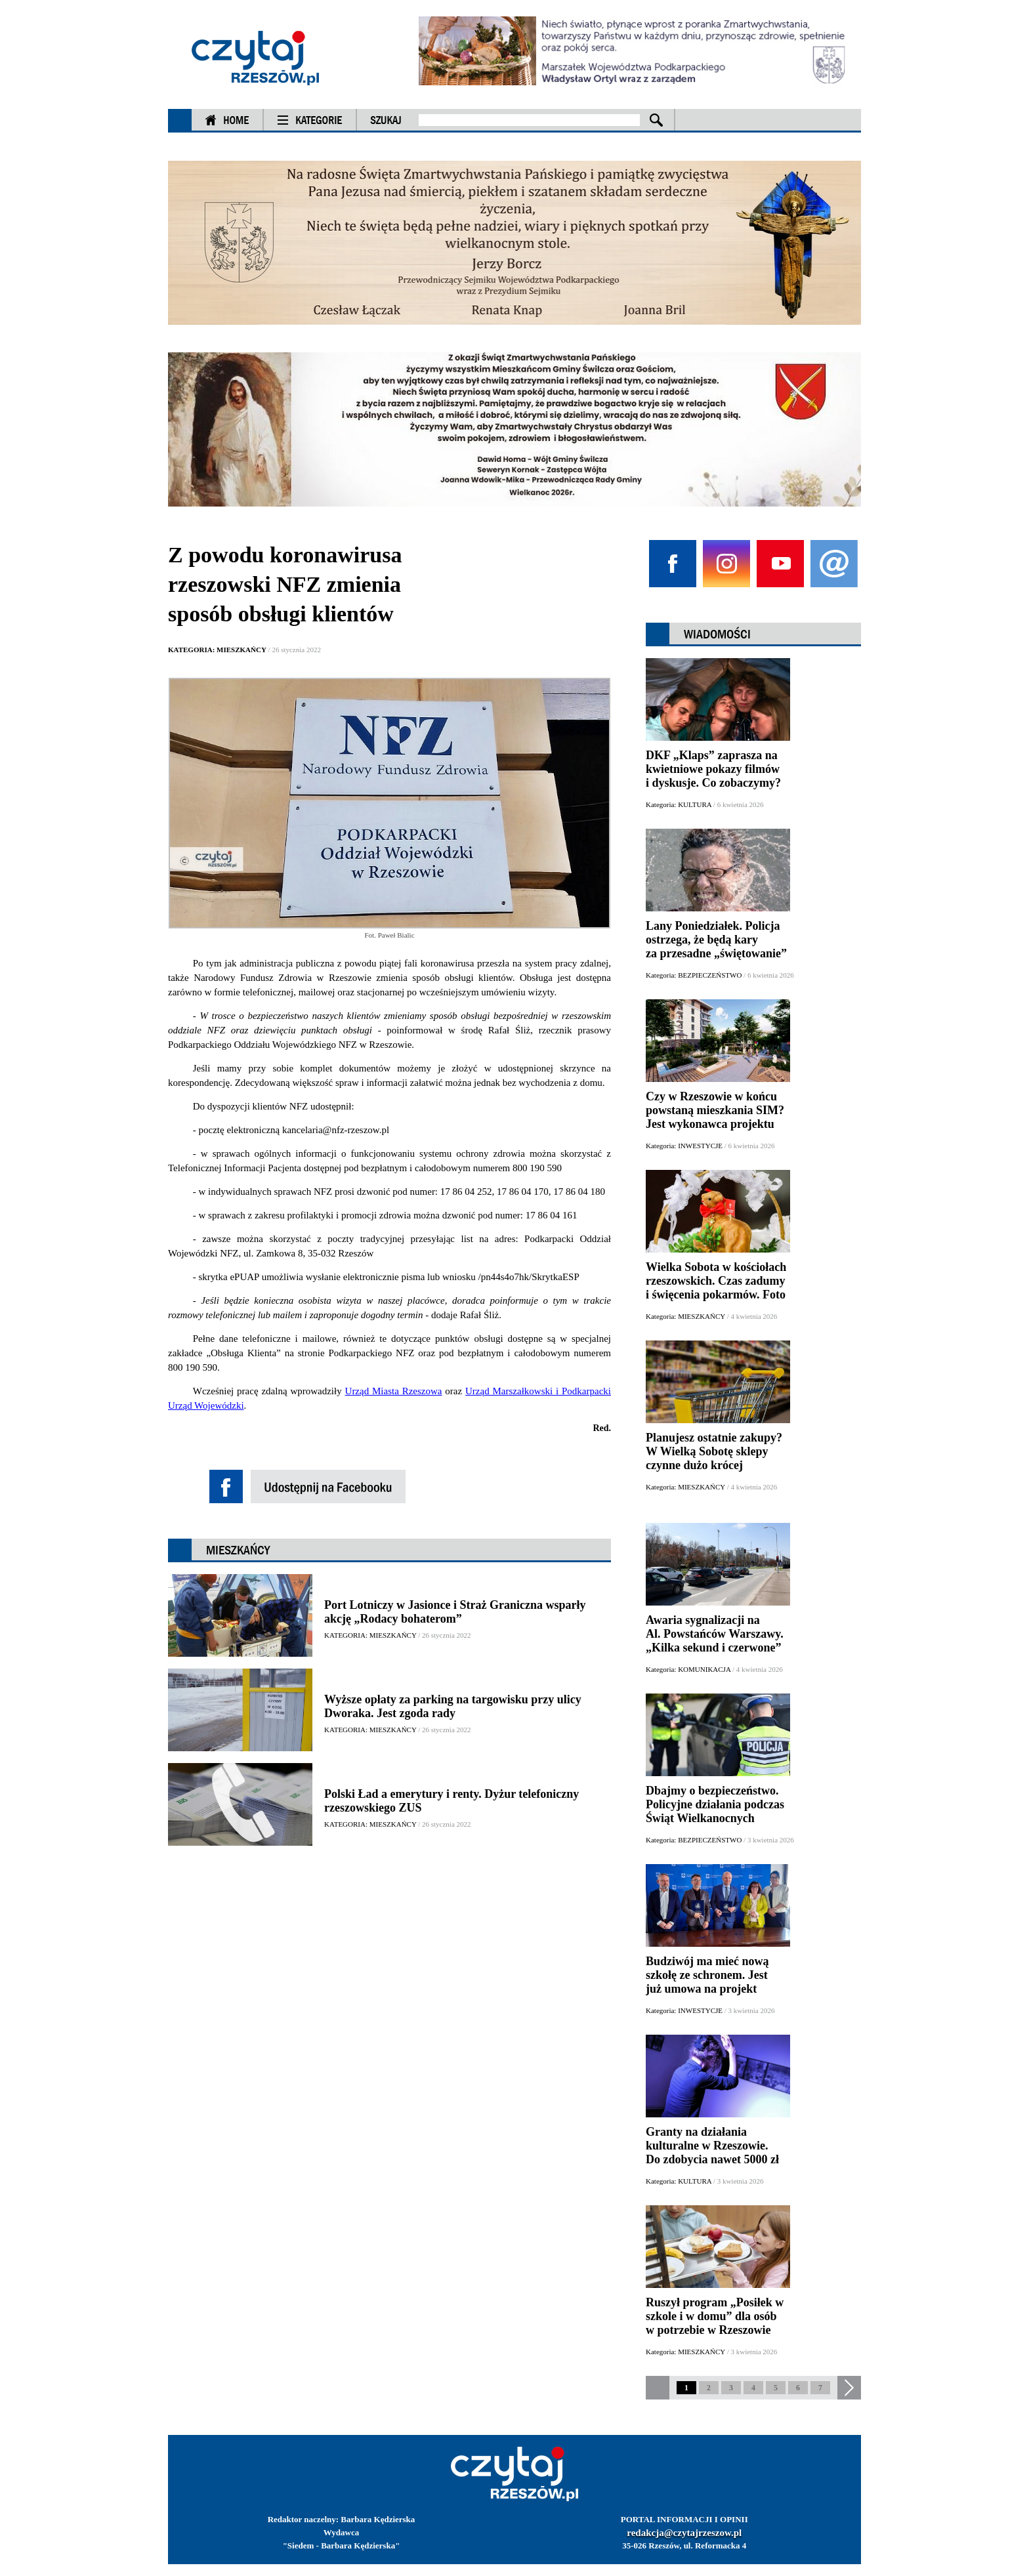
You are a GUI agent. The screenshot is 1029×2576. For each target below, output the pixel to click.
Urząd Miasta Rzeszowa (393, 1391)
